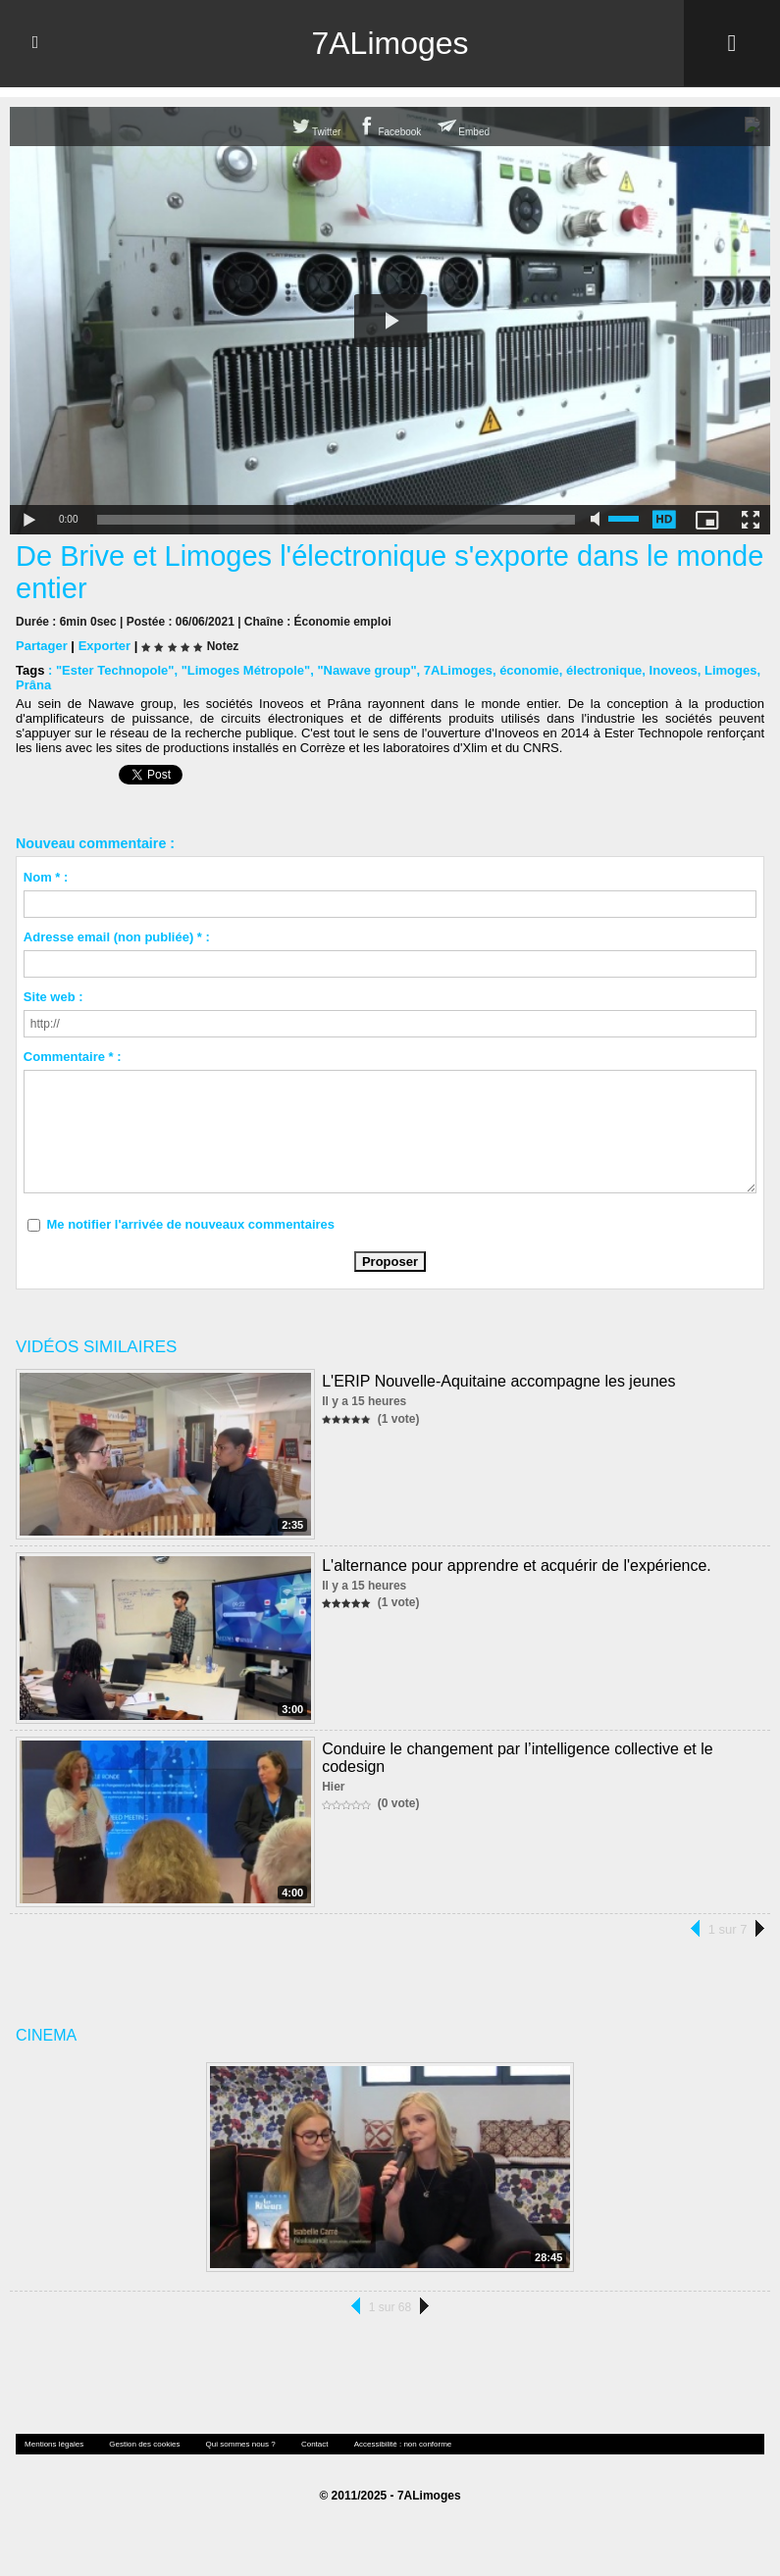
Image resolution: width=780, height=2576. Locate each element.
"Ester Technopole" (115, 669)
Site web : (53, 995)
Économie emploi (342, 621)
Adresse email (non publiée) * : (117, 936)
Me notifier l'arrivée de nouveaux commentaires (190, 1223)
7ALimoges (389, 43)
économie (529, 669)
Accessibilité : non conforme (403, 2443)
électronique (604, 669)
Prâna (33, 684)
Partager (42, 644)
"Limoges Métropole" (246, 669)
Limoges (730, 669)
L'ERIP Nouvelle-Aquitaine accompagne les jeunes (498, 1380)
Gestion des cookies (144, 2443)
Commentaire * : (73, 1055)
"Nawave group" (366, 669)
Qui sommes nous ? (241, 2443)
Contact (315, 2443)
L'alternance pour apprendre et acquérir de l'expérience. (516, 1564)
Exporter (104, 644)
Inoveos (674, 669)
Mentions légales (54, 2443)
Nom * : (46, 876)
